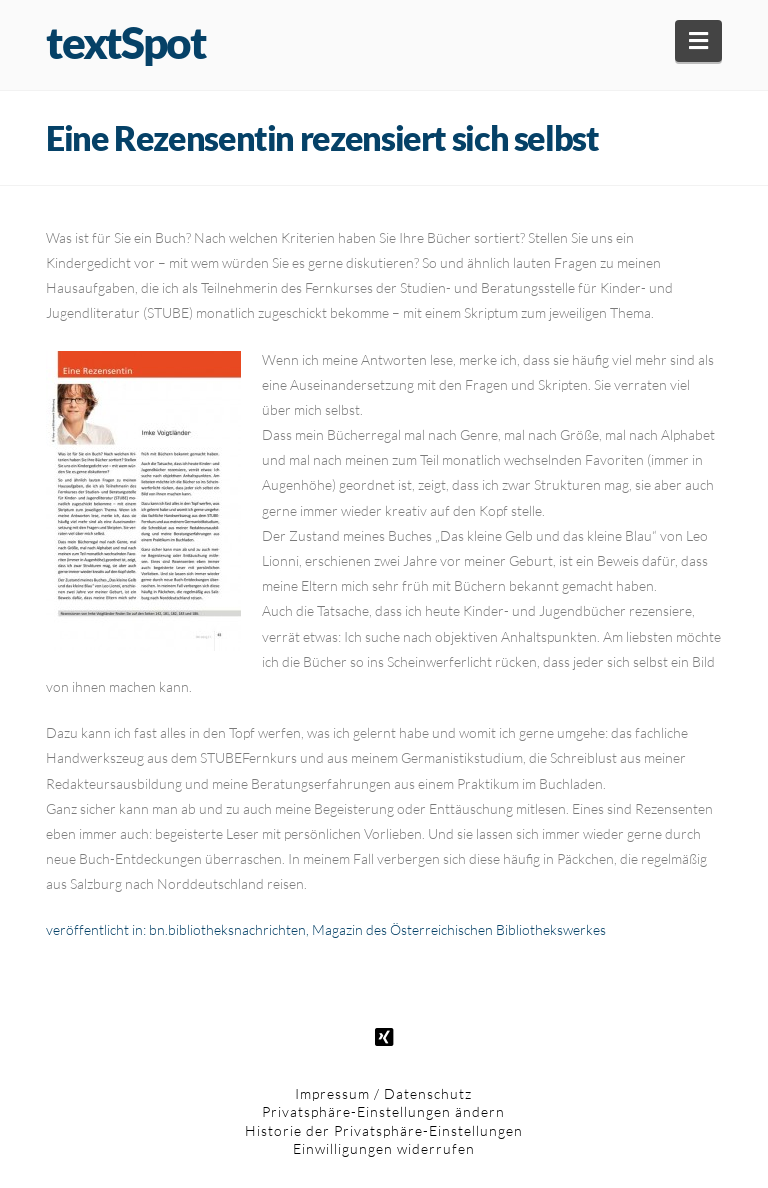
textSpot (125, 42)
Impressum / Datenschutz (383, 1093)
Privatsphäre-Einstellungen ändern (383, 1111)
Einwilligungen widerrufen (384, 1148)
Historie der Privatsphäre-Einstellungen (384, 1130)
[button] (698, 41)
